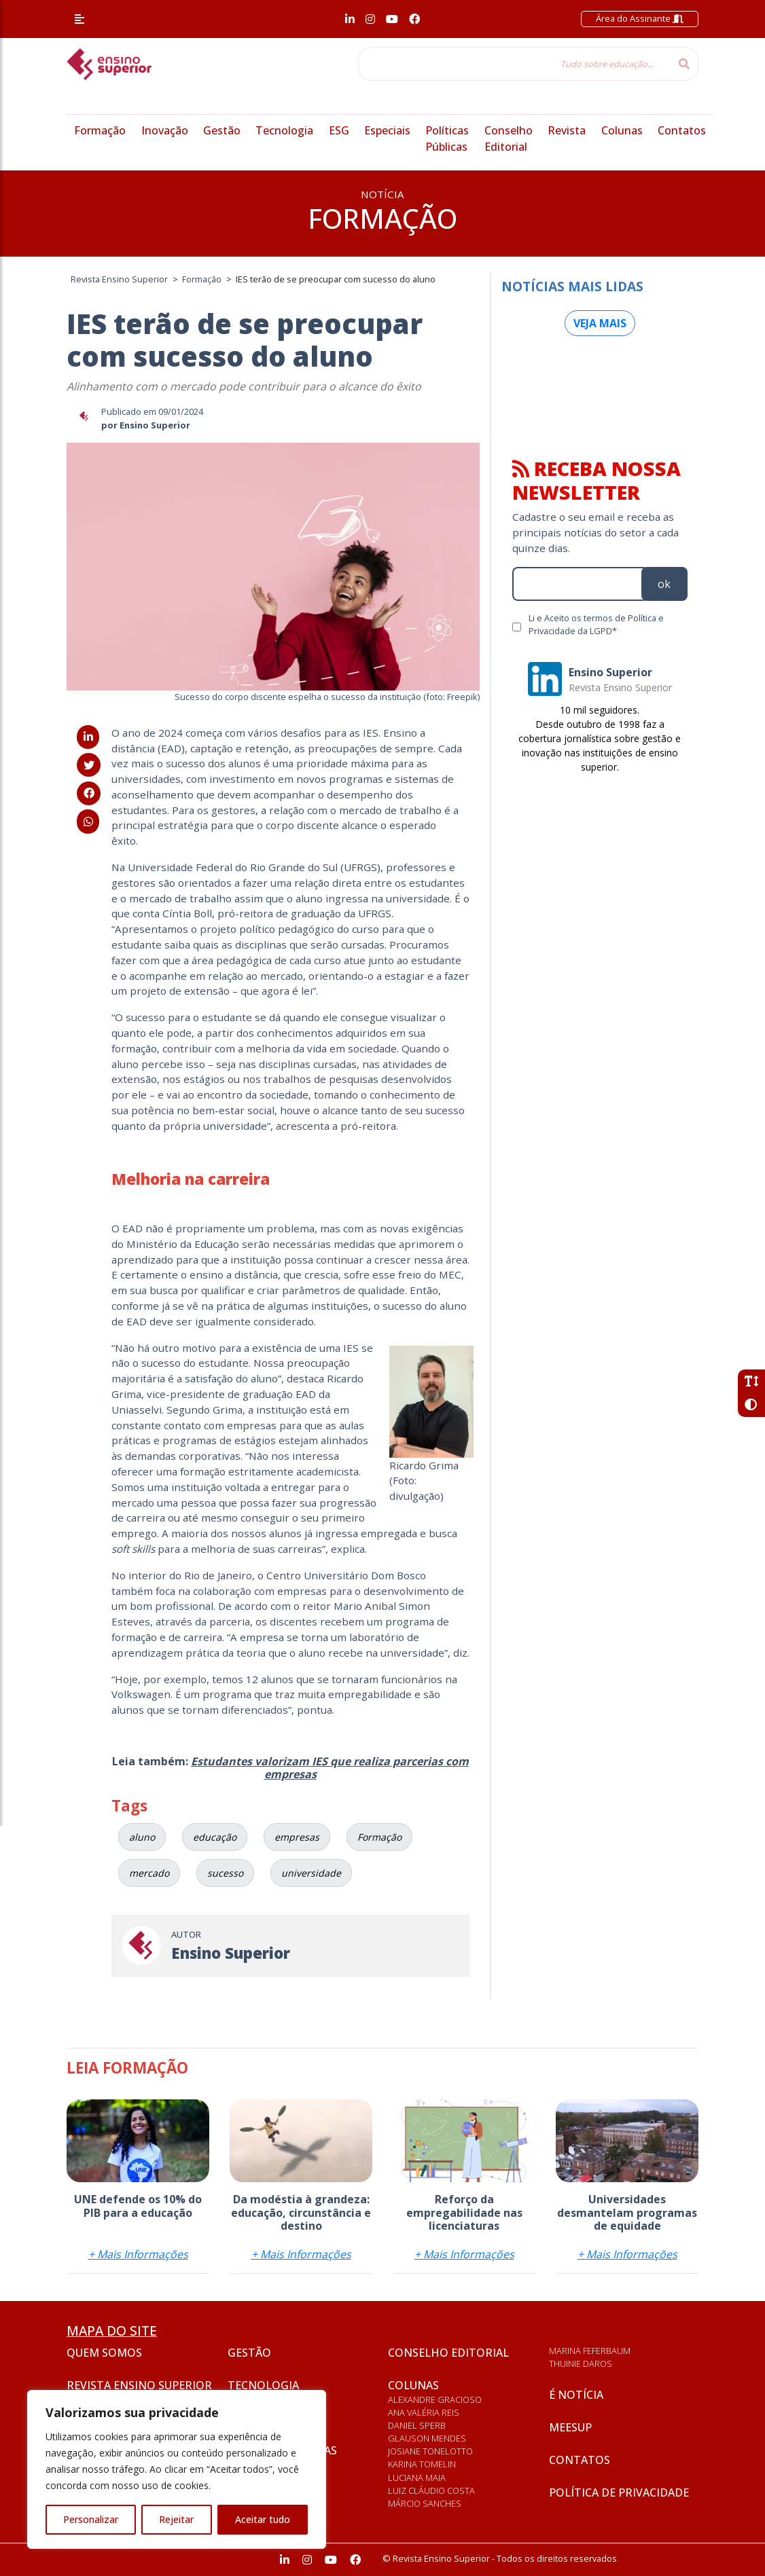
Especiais (387, 130)
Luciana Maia (417, 2477)
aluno (142, 1836)
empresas (296, 1836)
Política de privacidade (619, 2492)
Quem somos (104, 2352)
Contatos (682, 130)
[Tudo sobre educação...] (514, 64)
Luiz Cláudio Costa (431, 2490)
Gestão (222, 130)
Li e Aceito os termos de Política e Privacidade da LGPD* (596, 624)
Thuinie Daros (580, 2363)
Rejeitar (176, 2519)
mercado (149, 1872)
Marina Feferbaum (589, 2350)
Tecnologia (284, 130)
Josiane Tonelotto (430, 2451)
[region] (176, 2469)
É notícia (576, 2394)
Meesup (570, 2427)
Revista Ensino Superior (139, 2385)
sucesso (225, 1872)
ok (664, 583)
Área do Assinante (639, 18)
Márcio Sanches (424, 2503)
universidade (311, 1872)
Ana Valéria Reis (423, 2412)
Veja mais (599, 323)
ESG (339, 130)
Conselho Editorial (448, 2352)
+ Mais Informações (138, 2254)
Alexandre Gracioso (435, 2399)
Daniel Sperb (417, 2425)
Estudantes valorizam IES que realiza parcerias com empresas (330, 1768)
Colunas (622, 130)
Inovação (164, 130)
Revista (567, 130)
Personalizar (90, 2519)
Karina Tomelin (422, 2464)
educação (214, 1836)
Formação (100, 130)
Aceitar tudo (262, 2519)
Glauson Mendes (427, 2438)
